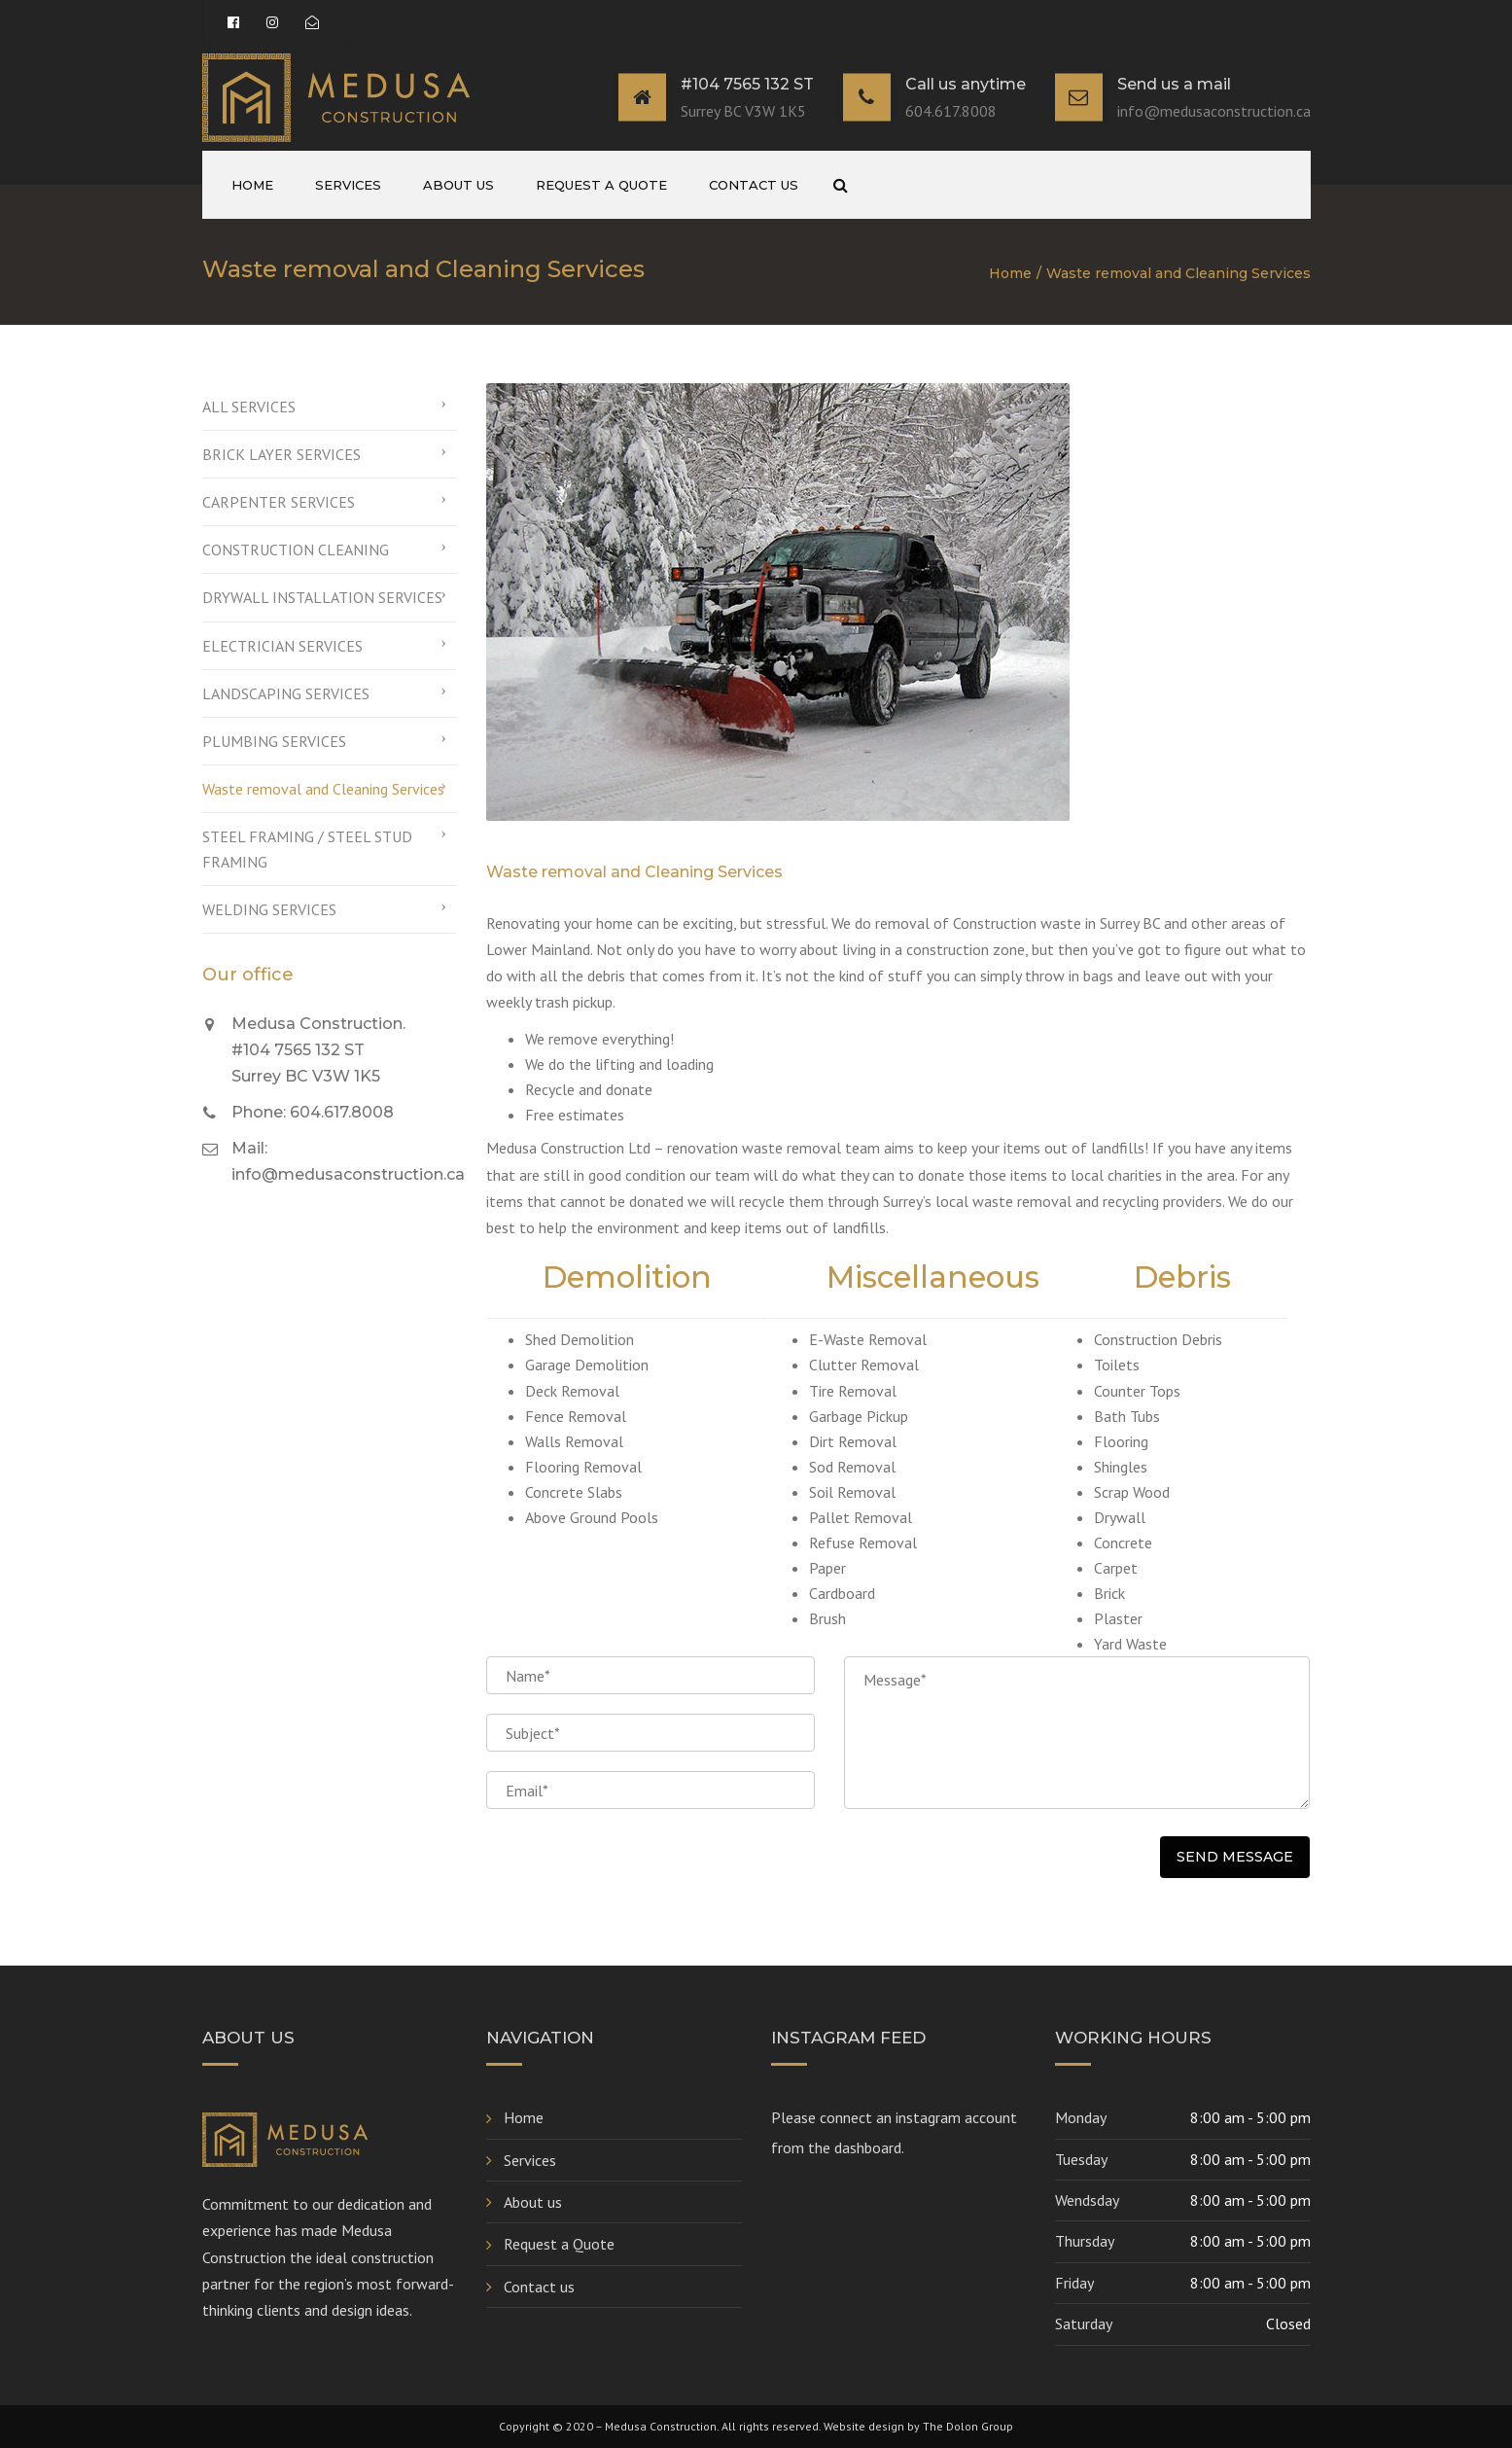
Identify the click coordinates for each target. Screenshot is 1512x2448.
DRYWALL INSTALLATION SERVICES (322, 597)
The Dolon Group (968, 2426)
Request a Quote (601, 185)
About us (458, 185)
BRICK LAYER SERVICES (281, 454)
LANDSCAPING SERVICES (285, 693)
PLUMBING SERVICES (274, 741)
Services (348, 185)
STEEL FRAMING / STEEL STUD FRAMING (307, 849)
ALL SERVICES (249, 406)
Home (252, 185)
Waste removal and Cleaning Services (323, 788)
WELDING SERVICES (269, 909)
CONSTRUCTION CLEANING (295, 549)
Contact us (753, 185)
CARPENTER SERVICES (278, 502)
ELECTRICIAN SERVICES (282, 646)
